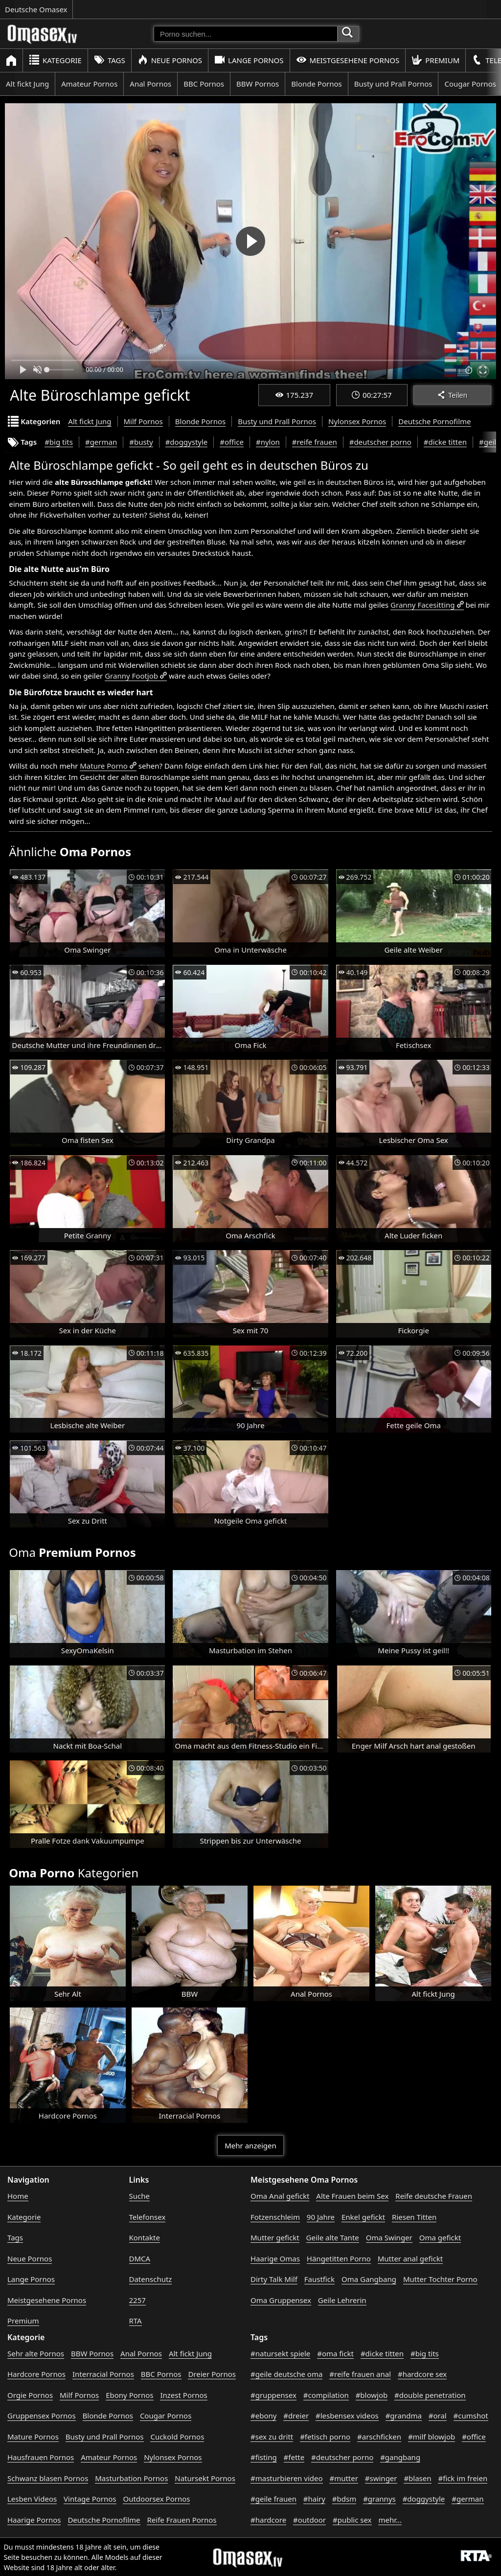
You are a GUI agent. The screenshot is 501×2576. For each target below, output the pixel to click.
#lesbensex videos (347, 2415)
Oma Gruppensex (280, 2300)
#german (101, 442)
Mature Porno (104, 766)
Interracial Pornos (103, 2374)
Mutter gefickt (274, 2237)
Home (17, 2196)
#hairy (314, 2499)
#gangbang (400, 2457)
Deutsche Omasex (36, 9)
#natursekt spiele (280, 2353)
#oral (438, 2415)
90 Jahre (321, 2217)
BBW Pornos (257, 84)
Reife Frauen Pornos (181, 2520)
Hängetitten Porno (339, 2258)
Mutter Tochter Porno (440, 2279)
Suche (139, 2196)
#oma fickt (335, 2353)
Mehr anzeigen (250, 2145)
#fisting (263, 2457)
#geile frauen (273, 2499)
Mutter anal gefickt (410, 2258)
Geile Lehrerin (342, 2300)
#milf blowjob (431, 2436)
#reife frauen (314, 442)
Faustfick (319, 2279)
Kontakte (144, 2237)
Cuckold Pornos (177, 2436)
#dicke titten (445, 442)
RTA (135, 2320)
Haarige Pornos (34, 2520)
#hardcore (268, 2520)
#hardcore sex (422, 2374)
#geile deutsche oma (286, 2374)
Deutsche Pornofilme (434, 421)
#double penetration (430, 2395)
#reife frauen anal (360, 2374)
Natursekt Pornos (205, 2478)
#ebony (263, 2415)
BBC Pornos (203, 84)
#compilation (326, 2395)
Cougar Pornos (165, 2415)
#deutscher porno (380, 442)
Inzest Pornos (183, 2395)
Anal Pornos (150, 84)
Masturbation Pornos (131, 2478)
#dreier (296, 2415)
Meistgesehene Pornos (348, 60)
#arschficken (379, 2436)
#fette (294, 2457)
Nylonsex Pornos (357, 421)
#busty (141, 442)
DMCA (140, 2258)
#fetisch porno (325, 2436)
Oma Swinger (389, 2237)
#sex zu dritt (271, 2436)
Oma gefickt (440, 2237)
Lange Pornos (248, 60)
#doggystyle (186, 442)
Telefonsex (147, 2217)
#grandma (404, 2415)
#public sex (352, 2520)
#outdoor (309, 2520)
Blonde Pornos (316, 84)
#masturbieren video (286, 2478)
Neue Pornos (169, 60)
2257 (137, 2300)
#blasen (417, 2478)
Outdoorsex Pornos (156, 2499)
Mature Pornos (33, 2436)
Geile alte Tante (332, 2237)
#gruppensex (273, 2395)
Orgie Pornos (30, 2395)
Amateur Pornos (89, 84)
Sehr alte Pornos (35, 2353)
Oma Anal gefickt (279, 2196)
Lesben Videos (32, 2499)
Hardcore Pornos (36, 2374)
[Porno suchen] (246, 34)
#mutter (343, 2478)
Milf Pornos (143, 421)
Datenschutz (150, 2279)
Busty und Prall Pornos (393, 84)
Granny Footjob (131, 676)
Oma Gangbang (369, 2279)
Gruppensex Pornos (41, 2415)
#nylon (268, 442)
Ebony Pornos (129, 2395)
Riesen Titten (414, 2217)
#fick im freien (462, 2478)
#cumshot (471, 2415)
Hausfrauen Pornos (40, 2457)
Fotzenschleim (275, 2217)
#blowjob (372, 2395)
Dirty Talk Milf (273, 2279)
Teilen (452, 395)
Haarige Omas (275, 2258)
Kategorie (55, 60)
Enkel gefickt (363, 2217)
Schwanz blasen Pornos (47, 2478)
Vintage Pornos (90, 2499)
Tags (109, 60)
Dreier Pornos (212, 2374)
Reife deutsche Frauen (433, 2196)
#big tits (59, 442)
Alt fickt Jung (27, 84)
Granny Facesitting (422, 605)
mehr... (390, 2520)
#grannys (379, 2499)
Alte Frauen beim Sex (352, 2196)
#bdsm (344, 2499)
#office (232, 442)
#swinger (381, 2478)
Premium (435, 60)
